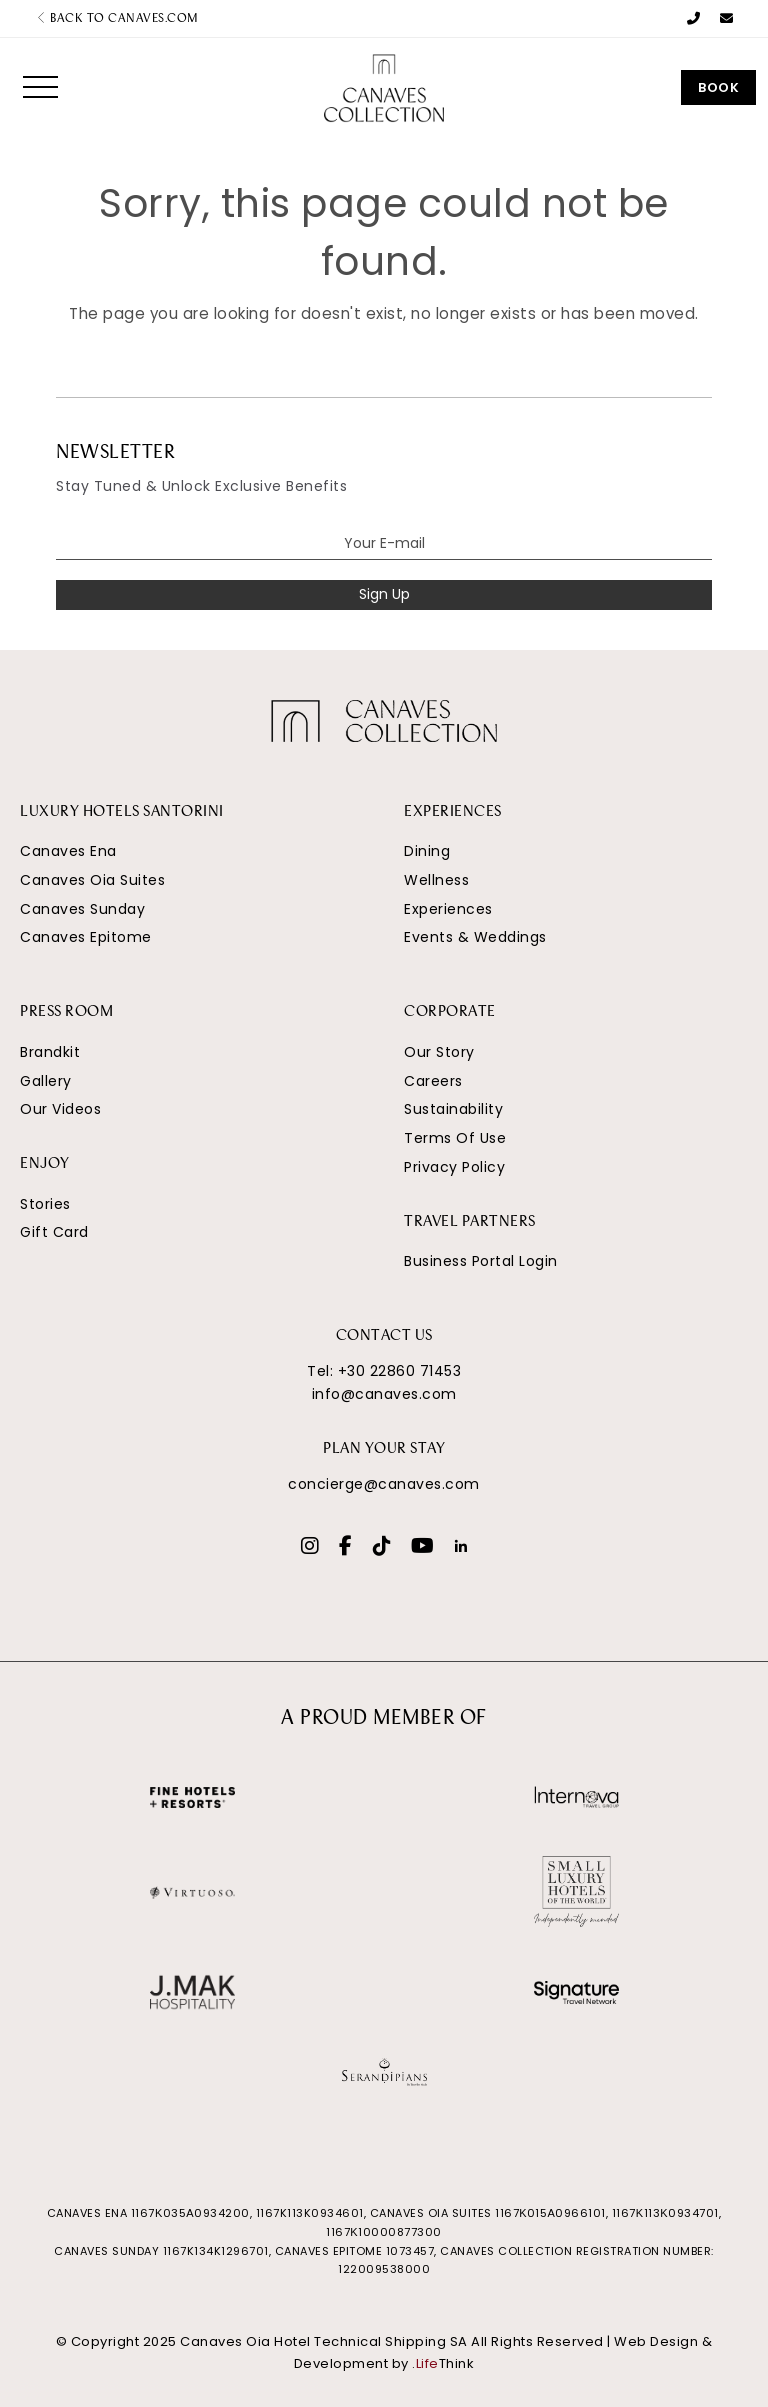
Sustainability (453, 1109)
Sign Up (384, 594)
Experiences (448, 909)
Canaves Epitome (86, 937)
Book (718, 87)
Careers (433, 1081)
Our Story (439, 1052)
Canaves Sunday (82, 909)
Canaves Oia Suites (92, 880)
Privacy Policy (454, 1167)
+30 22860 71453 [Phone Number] (400, 1371)
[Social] (310, 1548)
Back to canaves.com (118, 19)
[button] (40, 87)
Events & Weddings (475, 937)
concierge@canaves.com (384, 1484)
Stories (45, 1204)
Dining (427, 851)
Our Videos (60, 1109)
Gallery (46, 1081)
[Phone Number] (694, 18)
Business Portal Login (481, 1261)
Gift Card (54, 1232)
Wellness (436, 880)
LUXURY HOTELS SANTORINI (122, 812)
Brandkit (50, 1052)
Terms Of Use (455, 1138)
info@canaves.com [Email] (384, 1394)
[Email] (727, 18)
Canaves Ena (68, 851)
